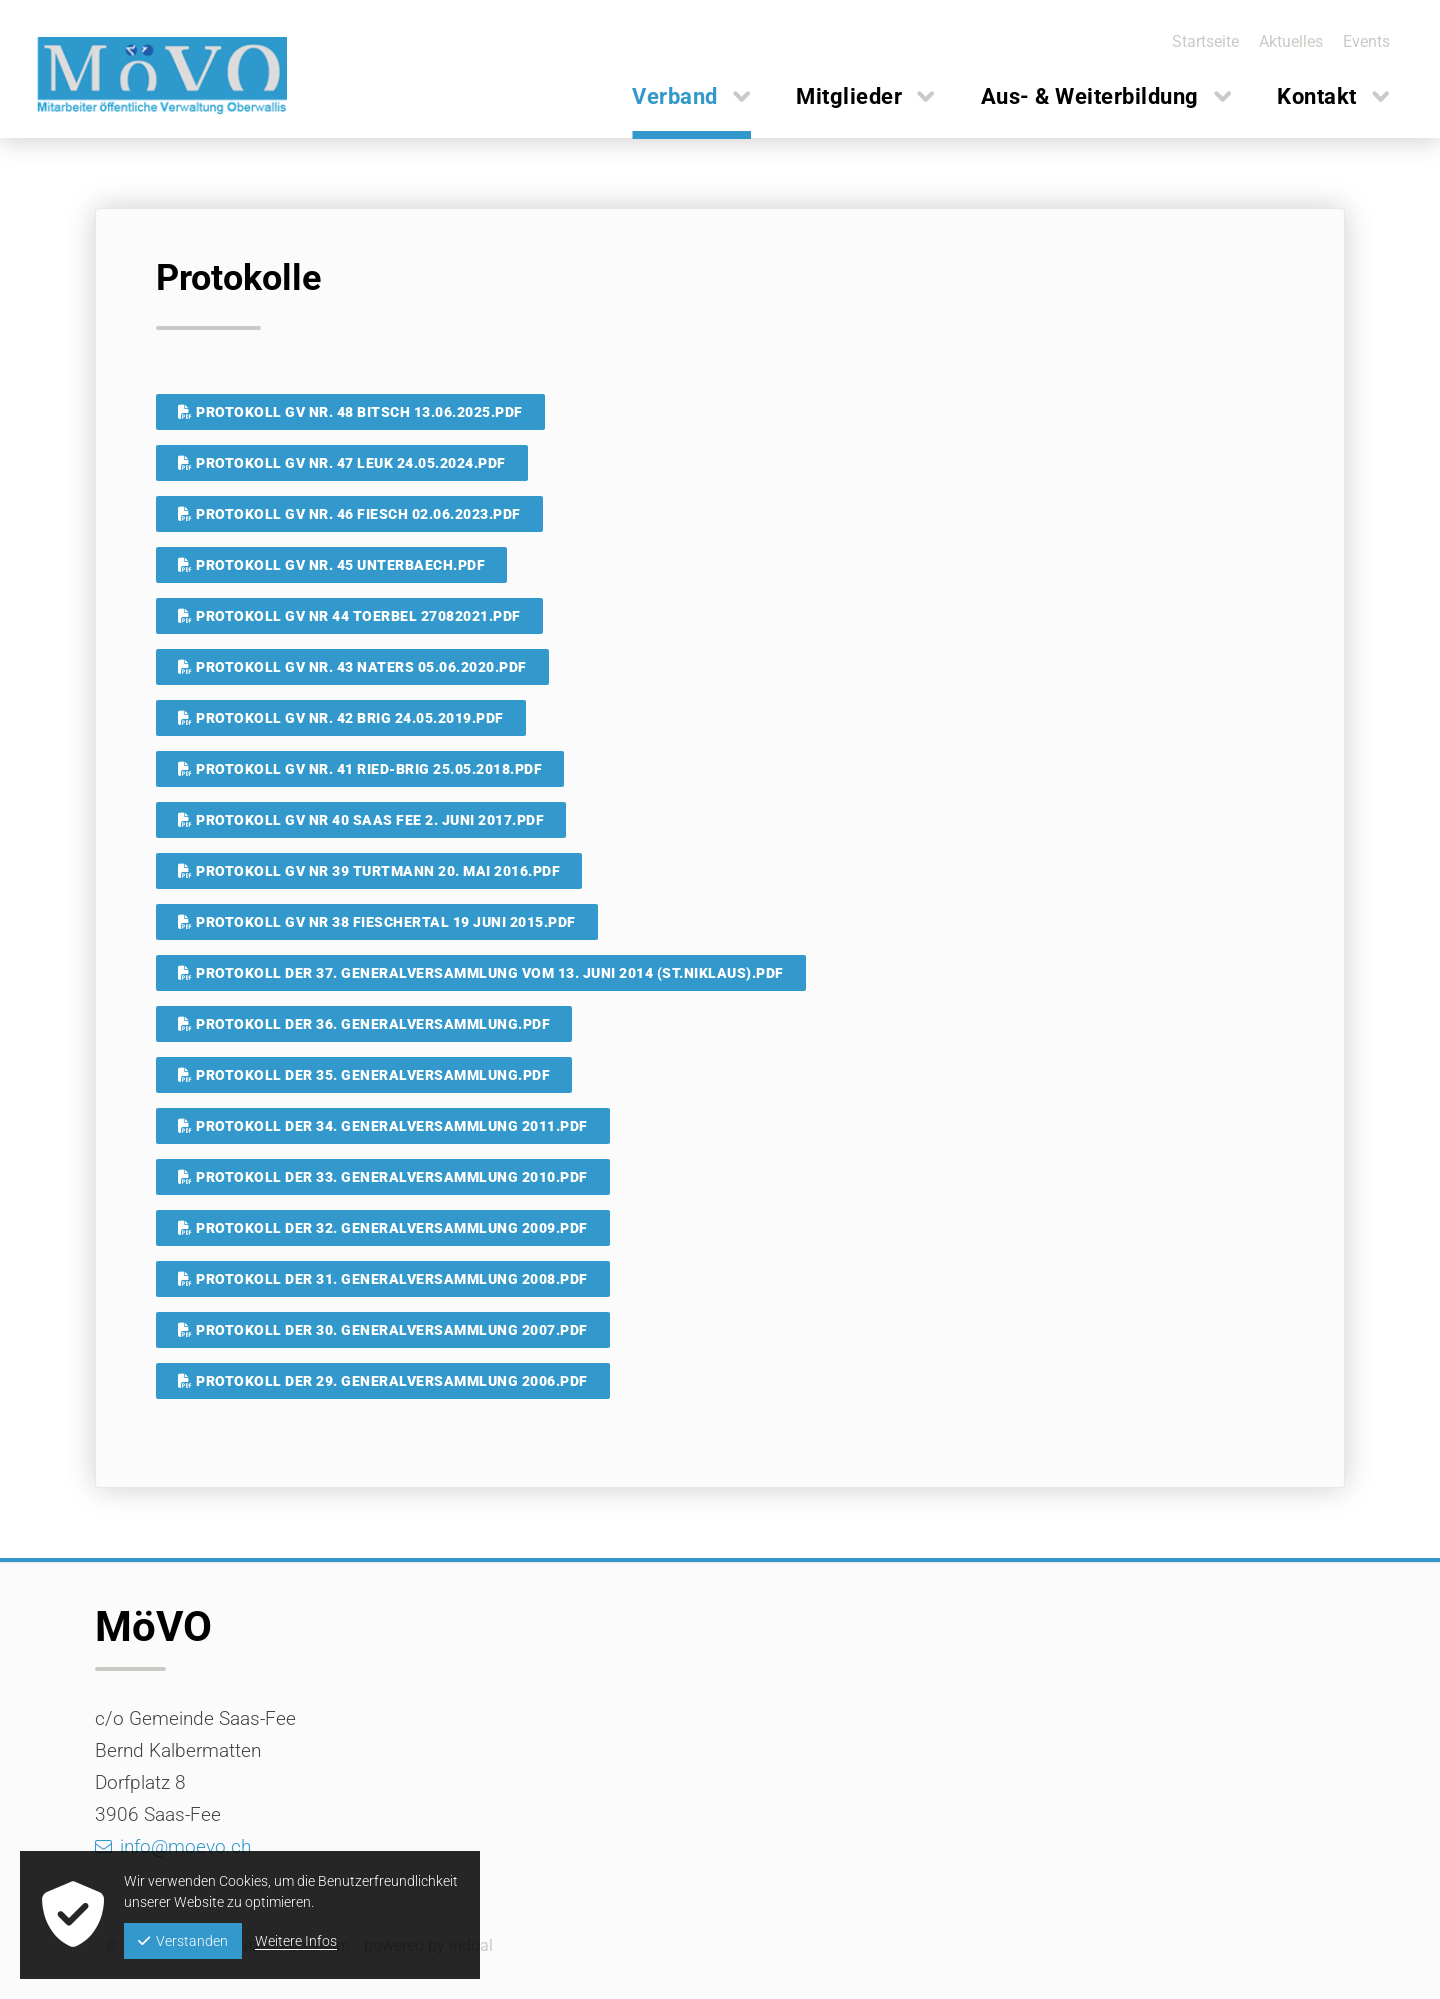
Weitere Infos (296, 1941)
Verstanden (183, 1941)
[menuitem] (1198, 41)
